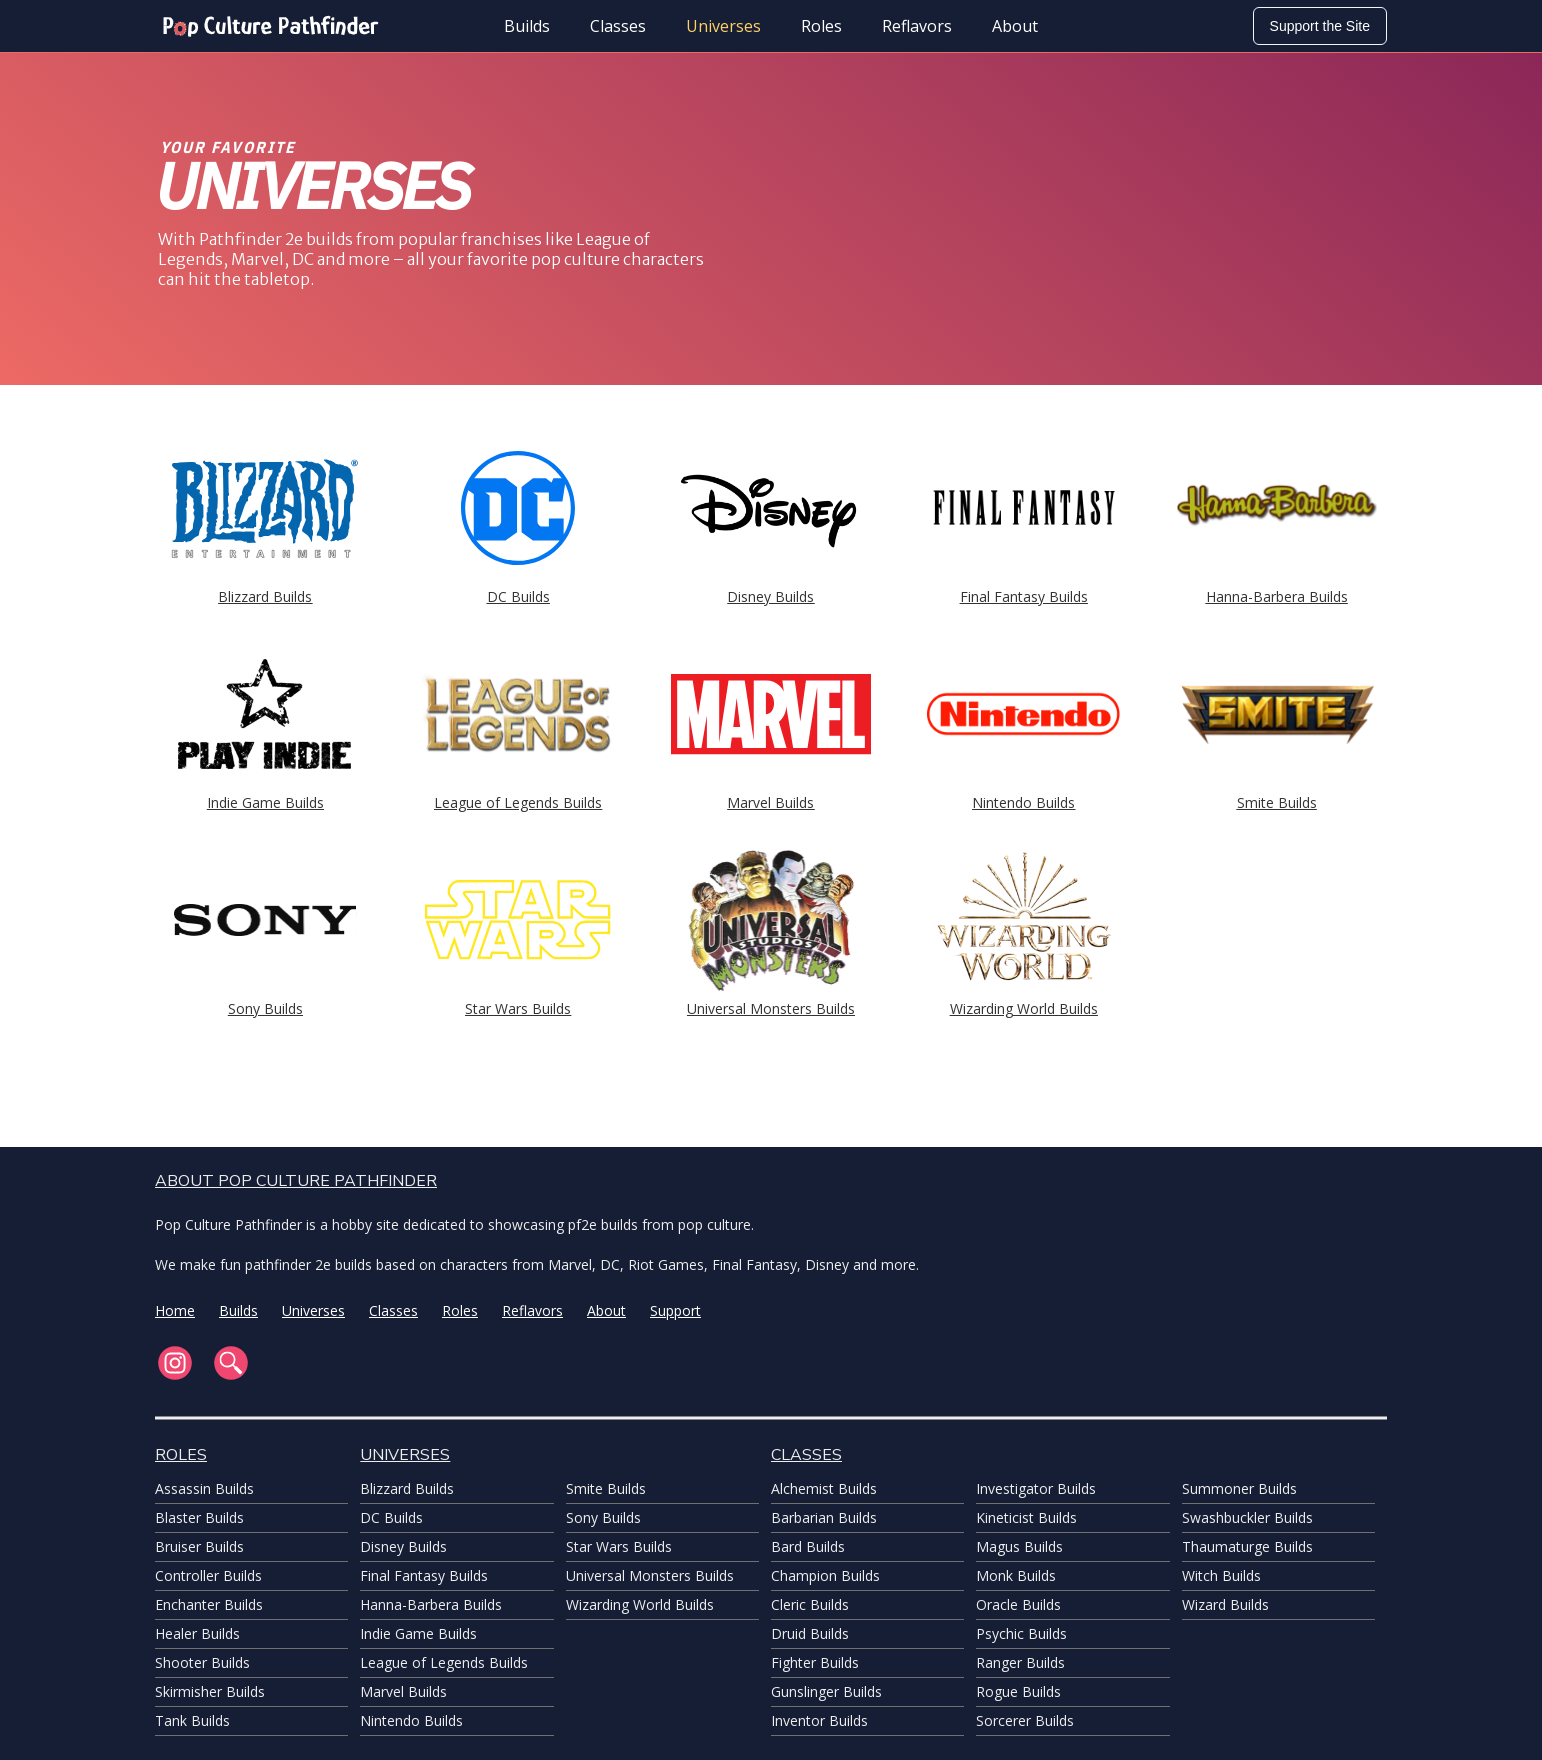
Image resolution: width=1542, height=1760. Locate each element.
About (1015, 26)
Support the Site (1320, 26)
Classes (618, 26)
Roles (821, 26)
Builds (527, 26)
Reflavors (917, 26)
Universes (723, 26)
